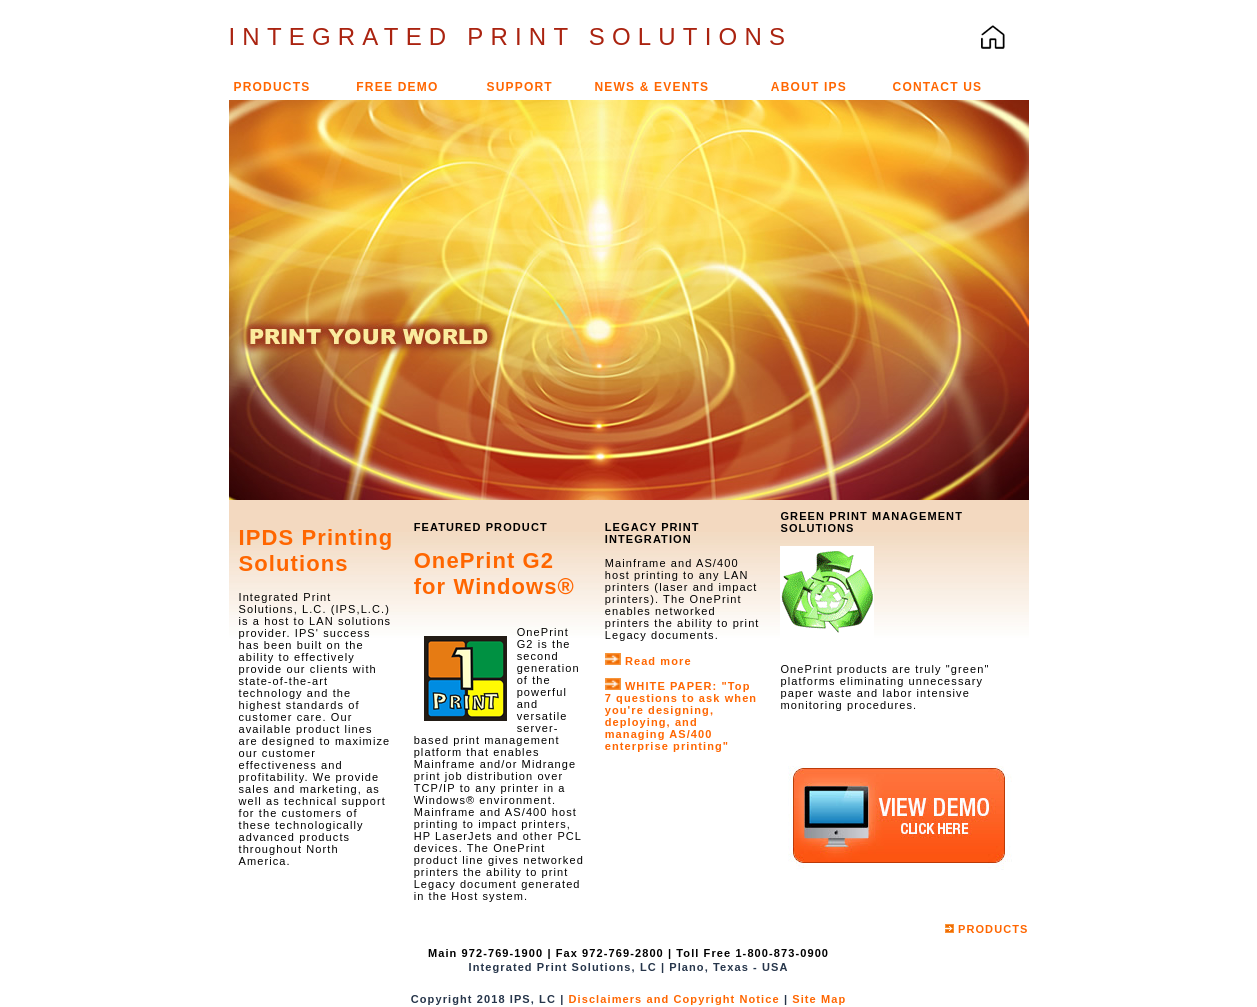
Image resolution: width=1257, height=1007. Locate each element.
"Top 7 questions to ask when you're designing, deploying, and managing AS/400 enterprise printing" (681, 716)
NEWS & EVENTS (651, 87)
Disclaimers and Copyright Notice (675, 999)
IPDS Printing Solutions (316, 550)
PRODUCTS (272, 87)
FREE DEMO (397, 87)
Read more (658, 661)
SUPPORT (519, 87)
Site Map (819, 999)
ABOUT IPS (809, 87)
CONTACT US (938, 87)
